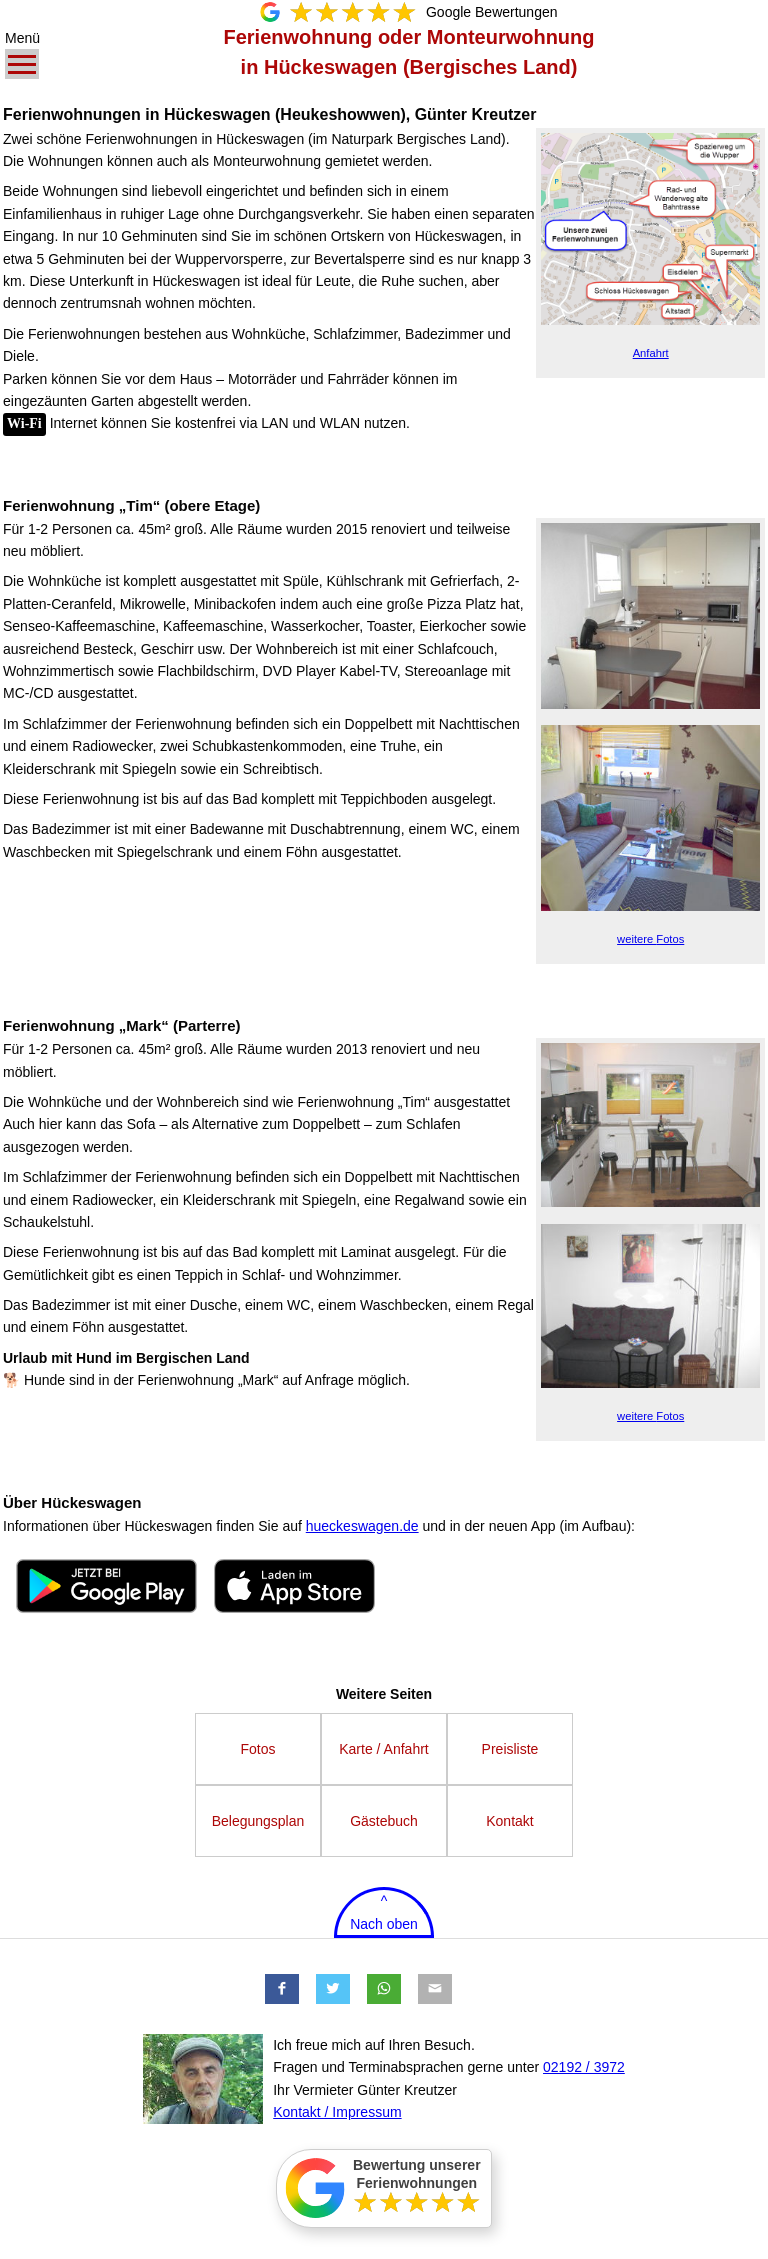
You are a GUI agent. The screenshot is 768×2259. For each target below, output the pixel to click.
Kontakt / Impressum (337, 2112)
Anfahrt (651, 353)
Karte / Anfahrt (384, 1749)
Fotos (650, 939)
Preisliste (510, 1749)
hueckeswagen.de (362, 1526)
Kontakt (509, 1821)
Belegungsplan (258, 1821)
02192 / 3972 (584, 2067)
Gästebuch (384, 1821)
